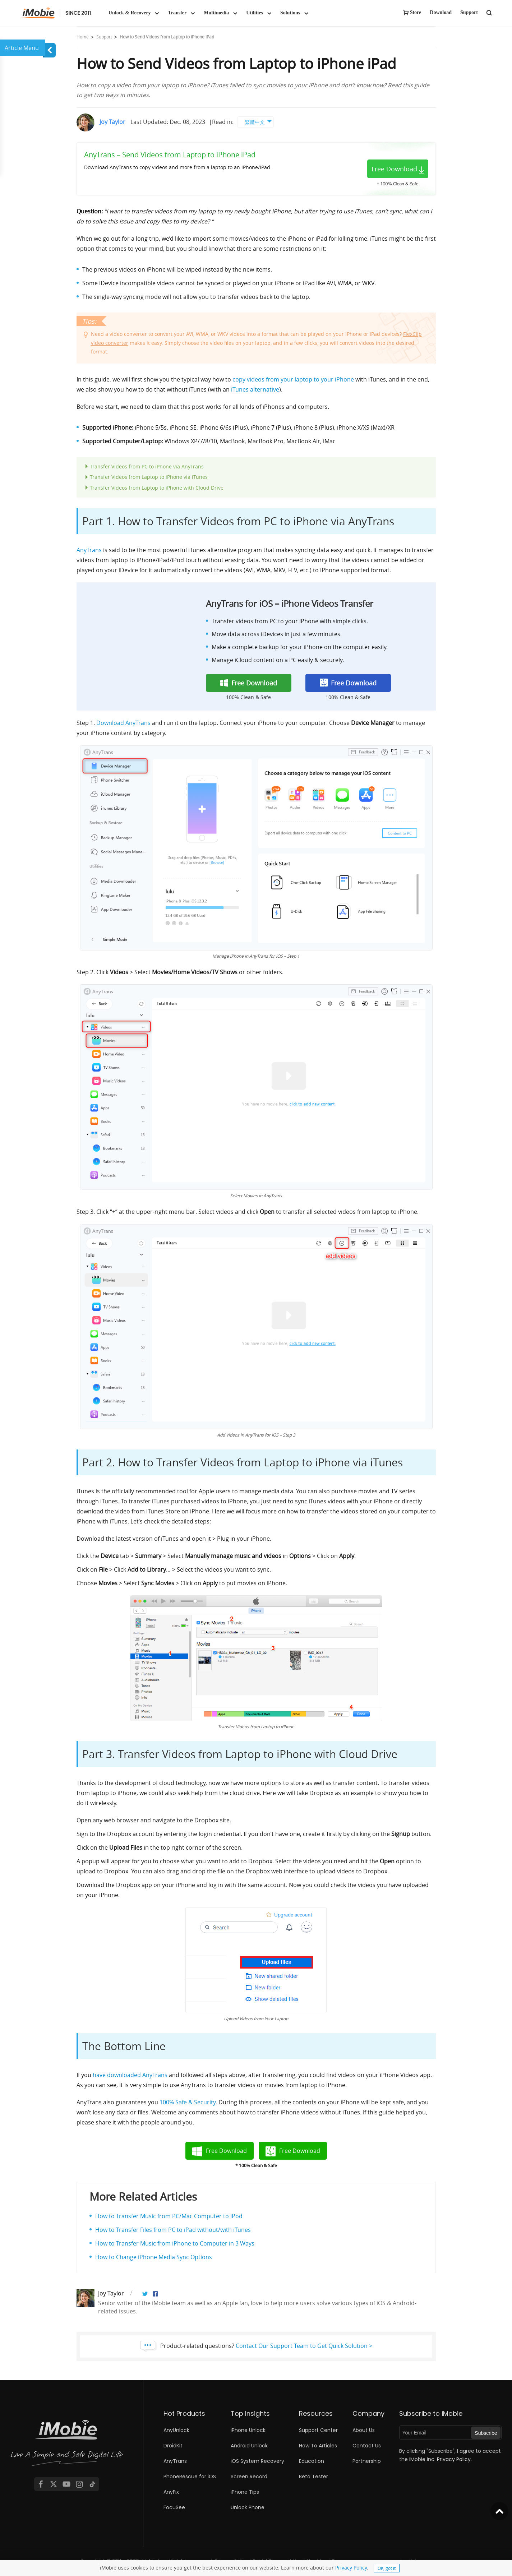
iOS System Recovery (257, 2461)
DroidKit (173, 2445)
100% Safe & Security (188, 2102)
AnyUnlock (176, 2430)
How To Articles (318, 2445)
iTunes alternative (255, 389)
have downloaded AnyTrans (130, 2075)
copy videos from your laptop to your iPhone (293, 379)
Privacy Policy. (454, 2459)
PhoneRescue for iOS (189, 2476)
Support (469, 12)
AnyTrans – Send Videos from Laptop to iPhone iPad (169, 154)
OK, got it (387, 2568)
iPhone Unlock (248, 2430)
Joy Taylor (112, 122)
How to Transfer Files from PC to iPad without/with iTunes (173, 2230)
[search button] (489, 12)
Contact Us (366, 2445)
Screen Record (249, 2476)
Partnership (366, 2461)
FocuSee (174, 2507)
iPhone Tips (245, 2492)
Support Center (318, 2430)
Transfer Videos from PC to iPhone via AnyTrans (147, 466)
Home (83, 37)
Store (415, 12)
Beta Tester (313, 2476)
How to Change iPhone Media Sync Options (153, 2257)
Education (311, 2461)
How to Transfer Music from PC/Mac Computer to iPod (169, 2216)
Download (441, 12)
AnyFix (171, 2492)
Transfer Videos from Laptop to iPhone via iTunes (149, 476)
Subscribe (486, 2433)
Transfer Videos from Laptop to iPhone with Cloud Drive (156, 487)
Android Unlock (249, 2445)
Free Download (394, 169)
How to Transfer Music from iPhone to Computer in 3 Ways (174, 2243)
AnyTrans (89, 550)
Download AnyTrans (123, 723)
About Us (363, 2430)
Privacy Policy (351, 2567)
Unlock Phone (247, 2507)
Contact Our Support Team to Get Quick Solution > (304, 2346)
